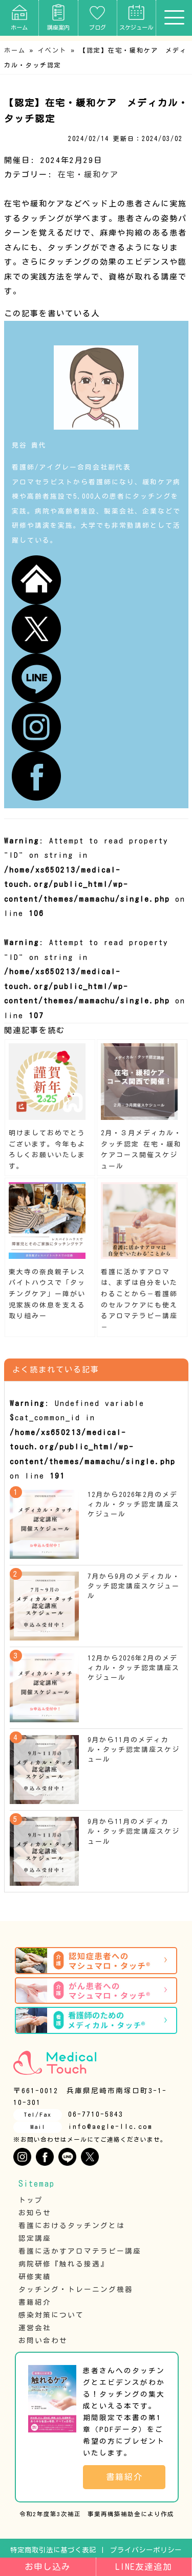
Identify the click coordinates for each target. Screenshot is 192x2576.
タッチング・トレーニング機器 (75, 2289)
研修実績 (34, 2276)
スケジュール (136, 17)
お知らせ (34, 2212)
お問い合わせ (43, 2340)
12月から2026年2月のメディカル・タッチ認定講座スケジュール (134, 1504)
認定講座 (34, 2238)
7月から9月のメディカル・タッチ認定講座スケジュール (134, 1586)
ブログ (97, 17)
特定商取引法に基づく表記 (53, 2550)
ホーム (19, 17)
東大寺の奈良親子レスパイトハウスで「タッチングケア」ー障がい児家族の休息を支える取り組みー (47, 1294)
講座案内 (58, 17)
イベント (52, 50)
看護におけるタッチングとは (71, 2225)
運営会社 (34, 2327)
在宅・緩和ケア (88, 174)
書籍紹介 (34, 2302)
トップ (30, 2200)
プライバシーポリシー (146, 2550)
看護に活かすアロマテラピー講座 (79, 2251)
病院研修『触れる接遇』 (63, 2263)
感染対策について (51, 2315)
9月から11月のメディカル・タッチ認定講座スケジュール (134, 1750)
